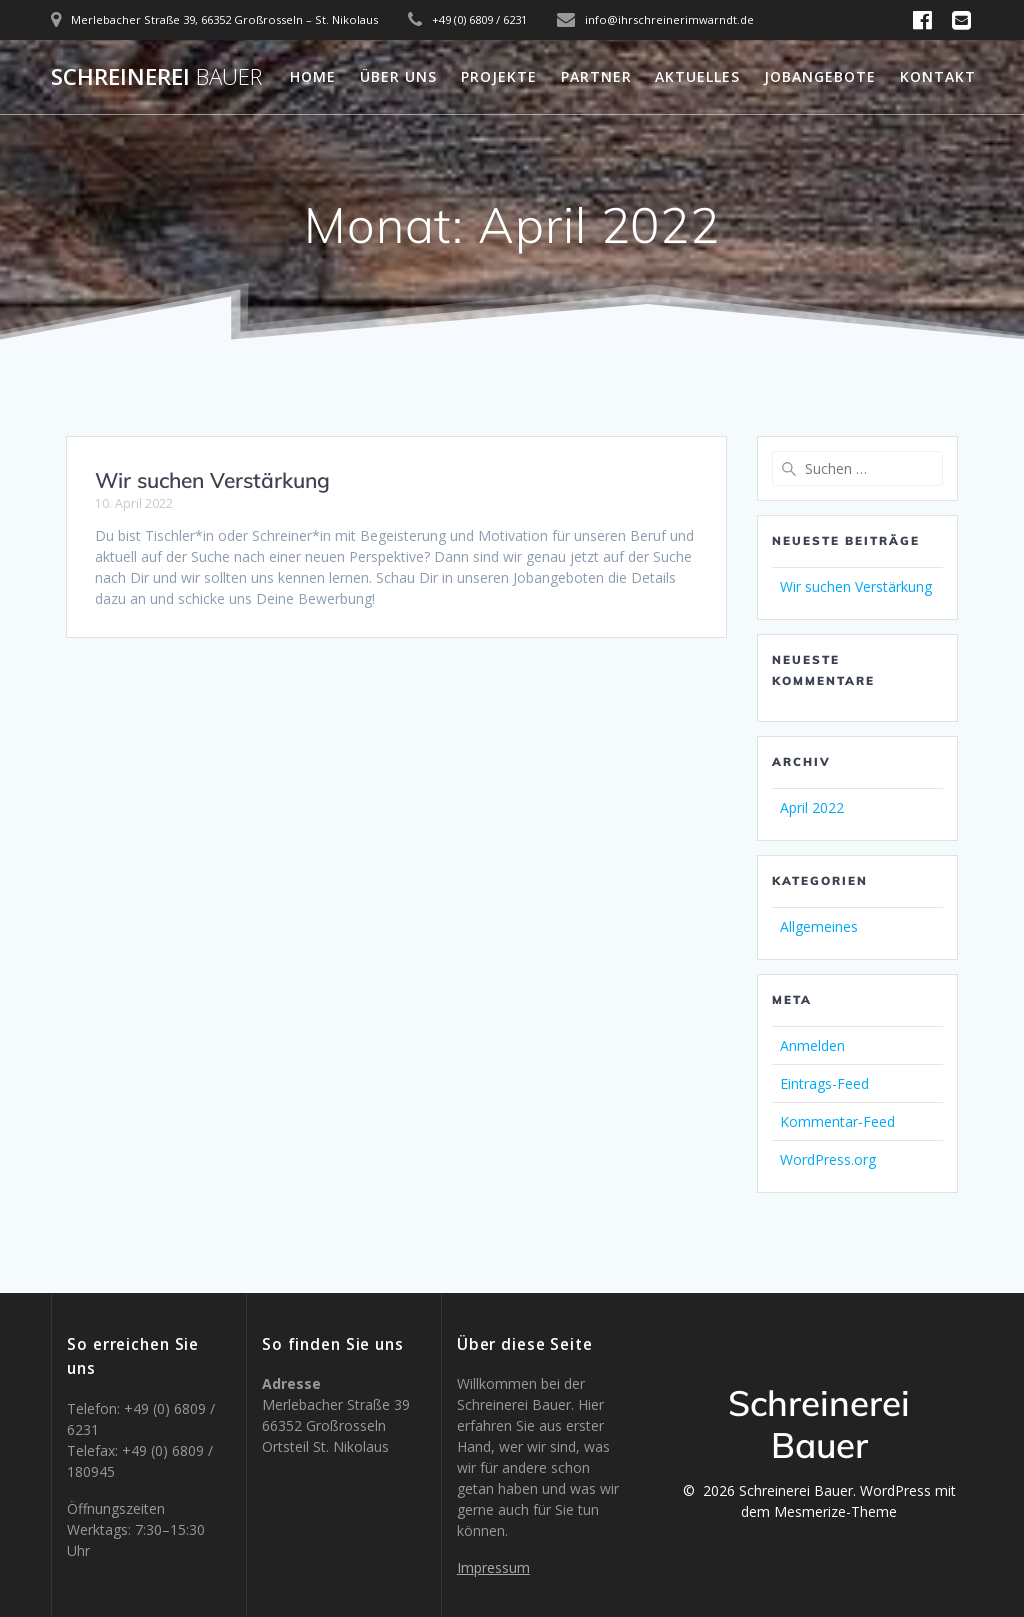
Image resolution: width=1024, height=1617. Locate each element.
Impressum (493, 1567)
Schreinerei (156, 77)
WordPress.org (828, 1159)
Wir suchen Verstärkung (212, 480)
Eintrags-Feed (824, 1083)
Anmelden (812, 1045)
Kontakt (938, 76)
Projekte (499, 76)
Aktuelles (697, 76)
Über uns (398, 76)
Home (313, 76)
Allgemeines (819, 926)
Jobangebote (820, 76)
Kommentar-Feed (837, 1121)
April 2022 (812, 807)
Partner (596, 76)
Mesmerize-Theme (835, 1511)
